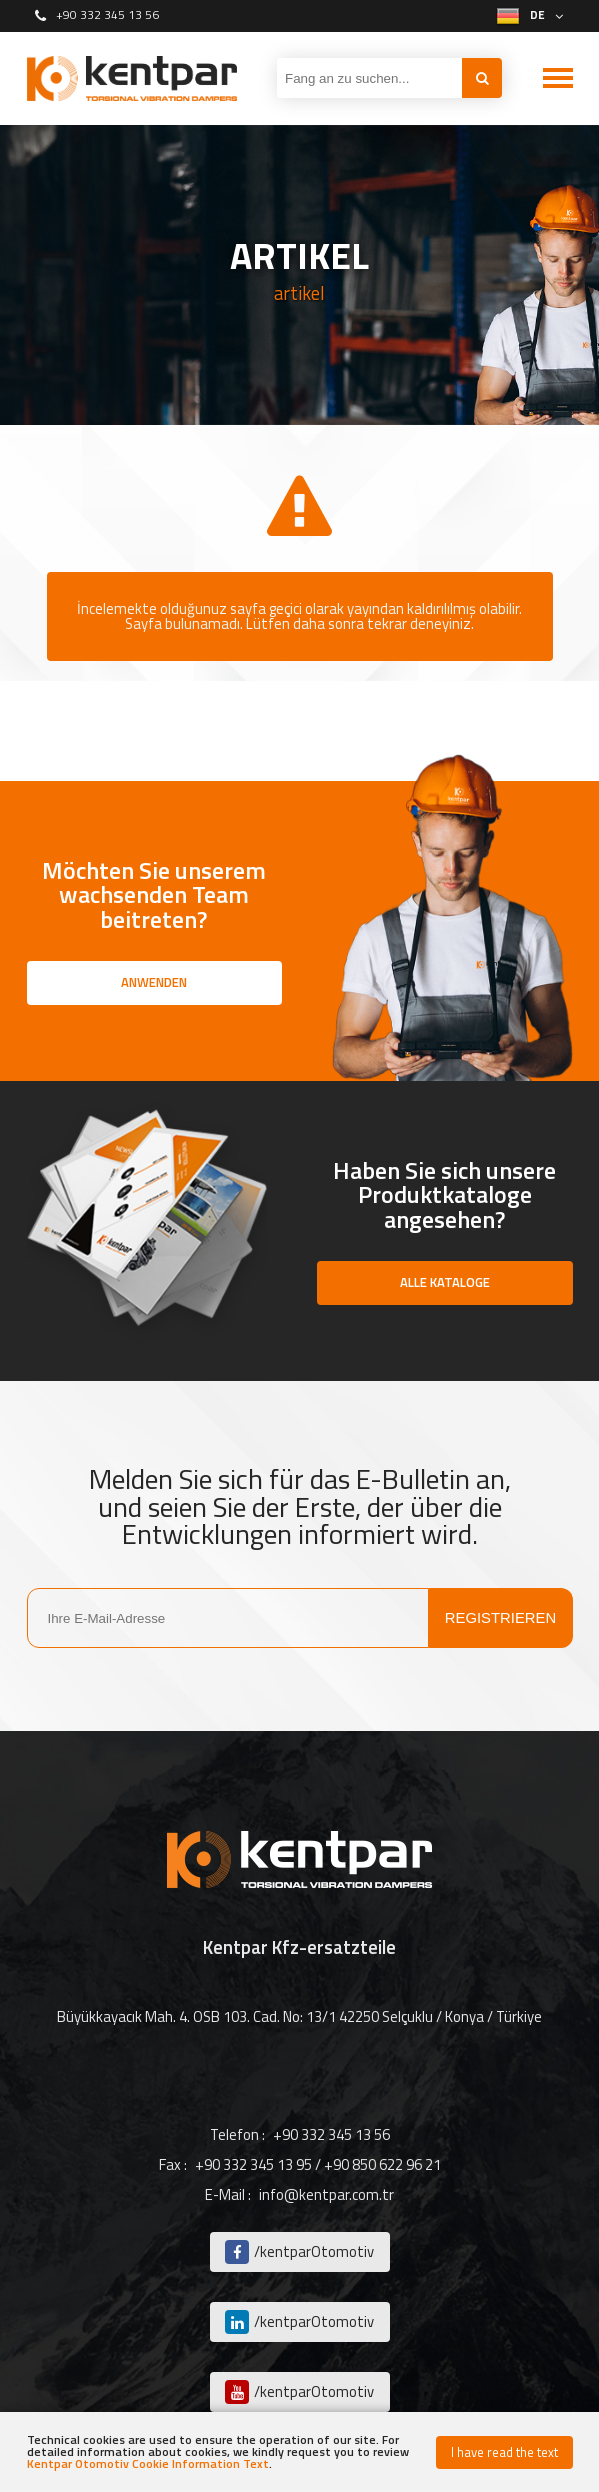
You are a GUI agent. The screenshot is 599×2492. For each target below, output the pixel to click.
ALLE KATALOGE (445, 1282)
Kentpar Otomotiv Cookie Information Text (148, 2463)
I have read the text (504, 2452)
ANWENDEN (154, 982)
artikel (299, 293)
